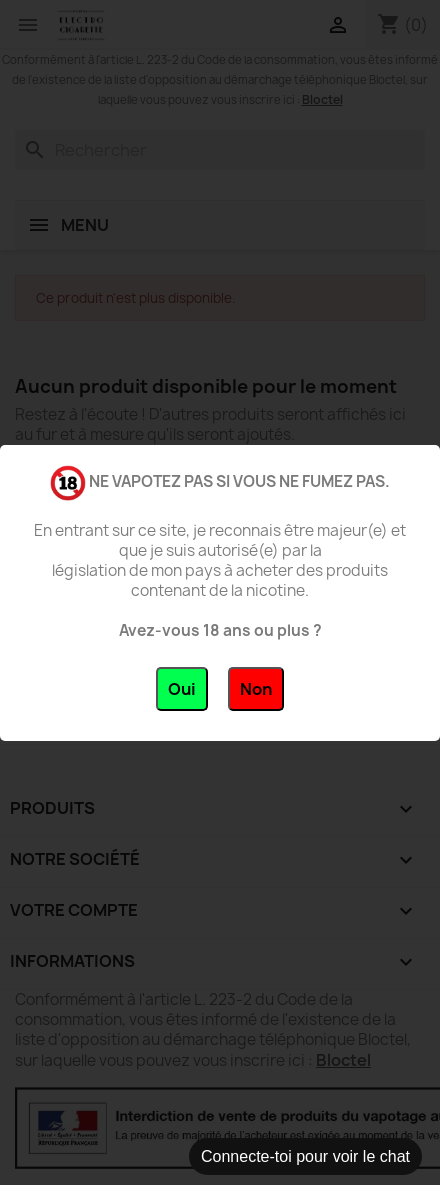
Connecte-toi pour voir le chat (305, 1156)
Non (256, 689)
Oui (182, 689)
